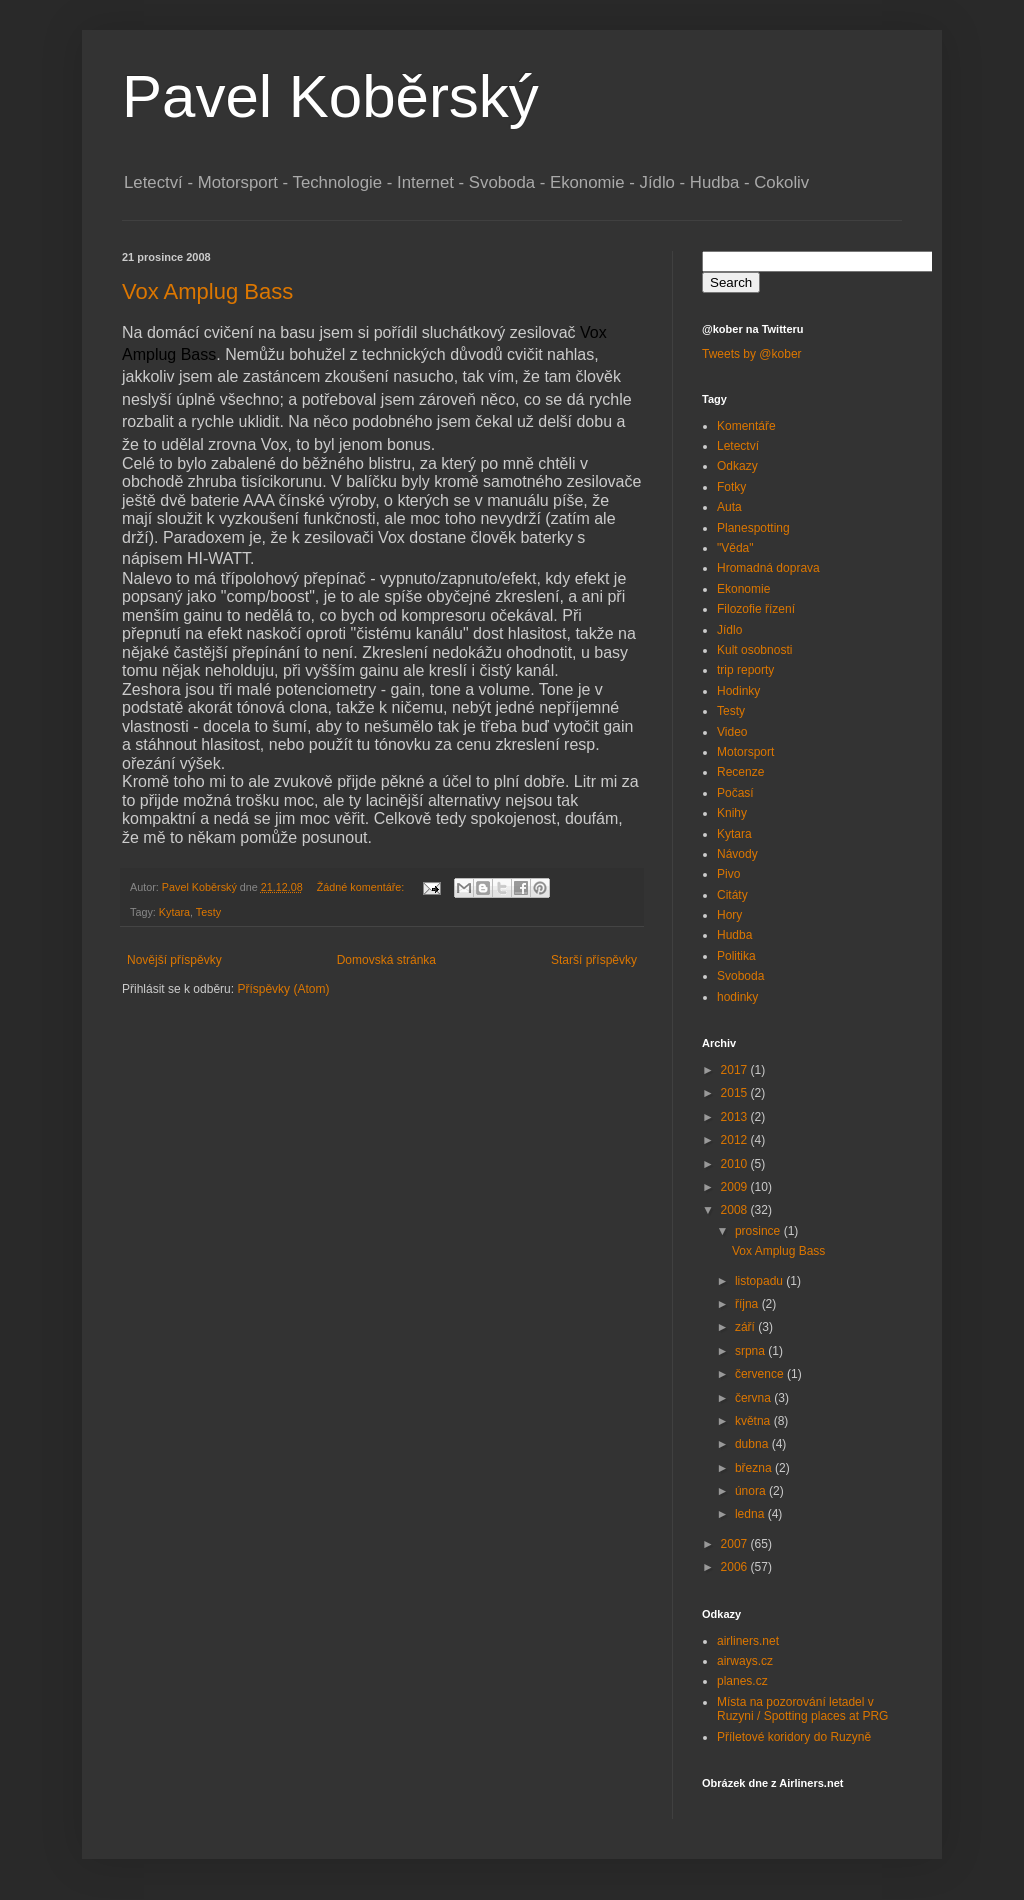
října (748, 1304)
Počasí (735, 793)
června (754, 1398)
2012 (736, 1140)
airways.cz (745, 1661)
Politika (736, 956)
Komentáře (746, 426)
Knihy (732, 813)
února (752, 1491)
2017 (736, 1070)
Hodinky (738, 691)
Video (732, 732)
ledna (751, 1514)
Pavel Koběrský (330, 96)
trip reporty (745, 670)
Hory (729, 915)
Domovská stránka (386, 960)
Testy (208, 912)
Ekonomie (743, 589)
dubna (753, 1444)
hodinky (737, 997)
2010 (736, 1164)
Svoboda (740, 976)
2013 (736, 1117)
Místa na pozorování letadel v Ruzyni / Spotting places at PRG (802, 1709)
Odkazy (737, 466)
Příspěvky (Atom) (283, 989)
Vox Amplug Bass (207, 291)
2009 (736, 1187)
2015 (736, 1093)
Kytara (174, 912)
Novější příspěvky (174, 960)
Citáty (732, 895)
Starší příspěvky (594, 960)
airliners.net (748, 1641)
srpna (751, 1351)
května (754, 1421)
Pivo (728, 874)
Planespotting (753, 528)
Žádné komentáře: (362, 887)
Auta (729, 507)
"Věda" (735, 548)
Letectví (738, 446)
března (755, 1468)
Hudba (734, 935)
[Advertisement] (356, 1058)
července (761, 1374)
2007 (736, 1544)
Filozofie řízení (756, 609)
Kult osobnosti (754, 650)
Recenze (740, 772)
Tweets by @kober (752, 354)
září (746, 1327)
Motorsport (745, 752)
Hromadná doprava (768, 568)
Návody (737, 854)
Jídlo (729, 630)
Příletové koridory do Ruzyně (794, 1737)
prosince (759, 1231)
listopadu (760, 1281)
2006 (736, 1567)
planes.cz (742, 1681)
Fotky (731, 487)
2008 (736, 1210)
